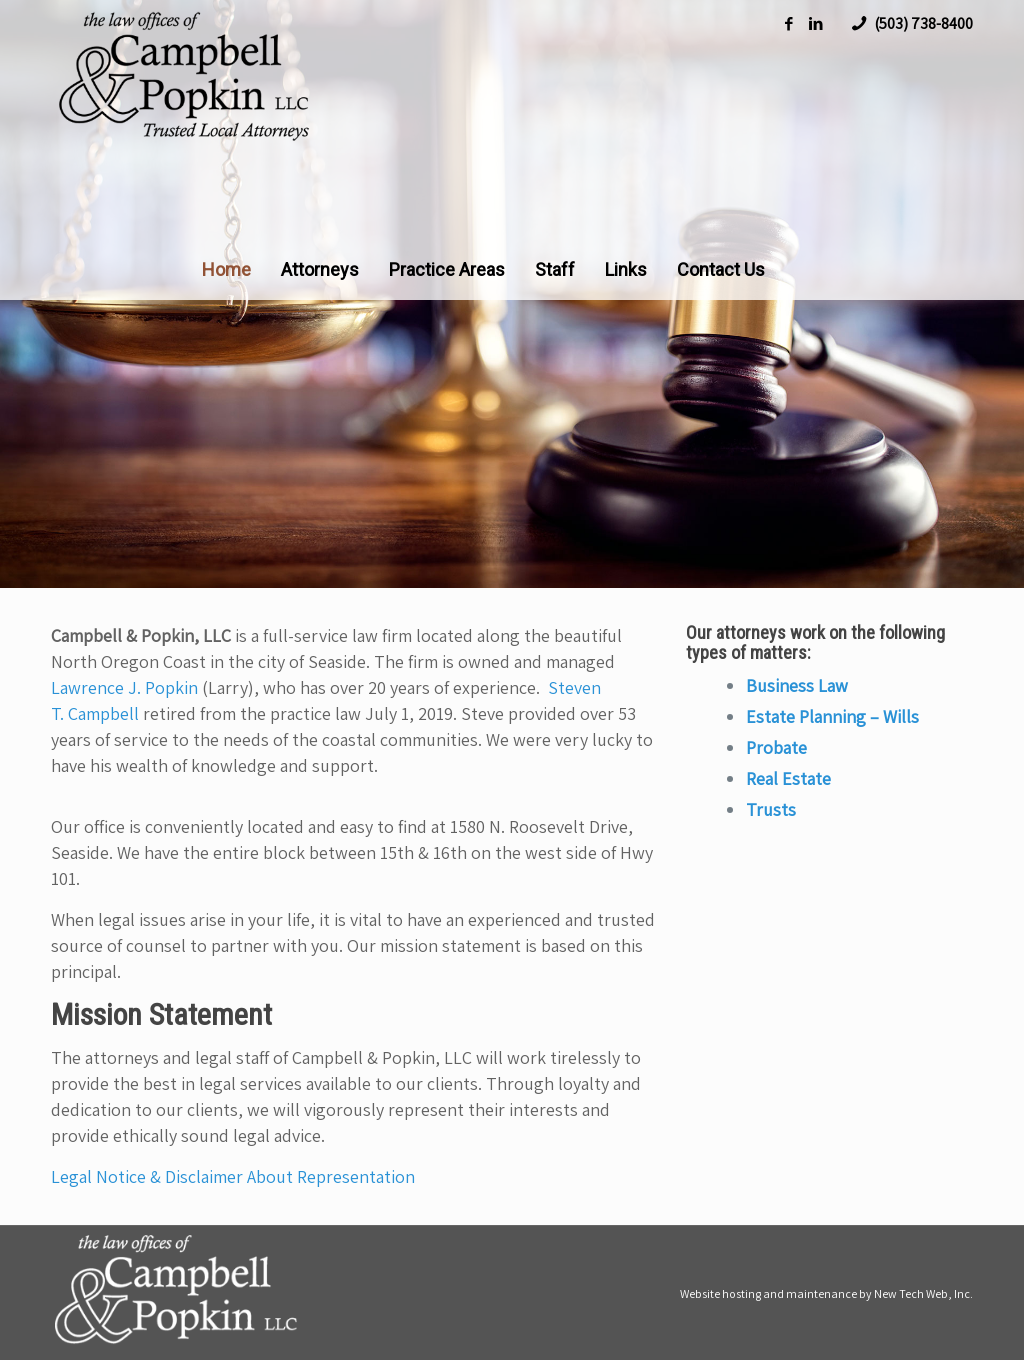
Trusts (771, 809)
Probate (776, 747)
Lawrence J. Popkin (124, 687)
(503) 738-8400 (923, 23)
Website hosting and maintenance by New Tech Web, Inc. (826, 1293)
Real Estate (788, 778)
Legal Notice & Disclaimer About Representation (233, 1176)
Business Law (797, 685)
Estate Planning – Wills (832, 716)
